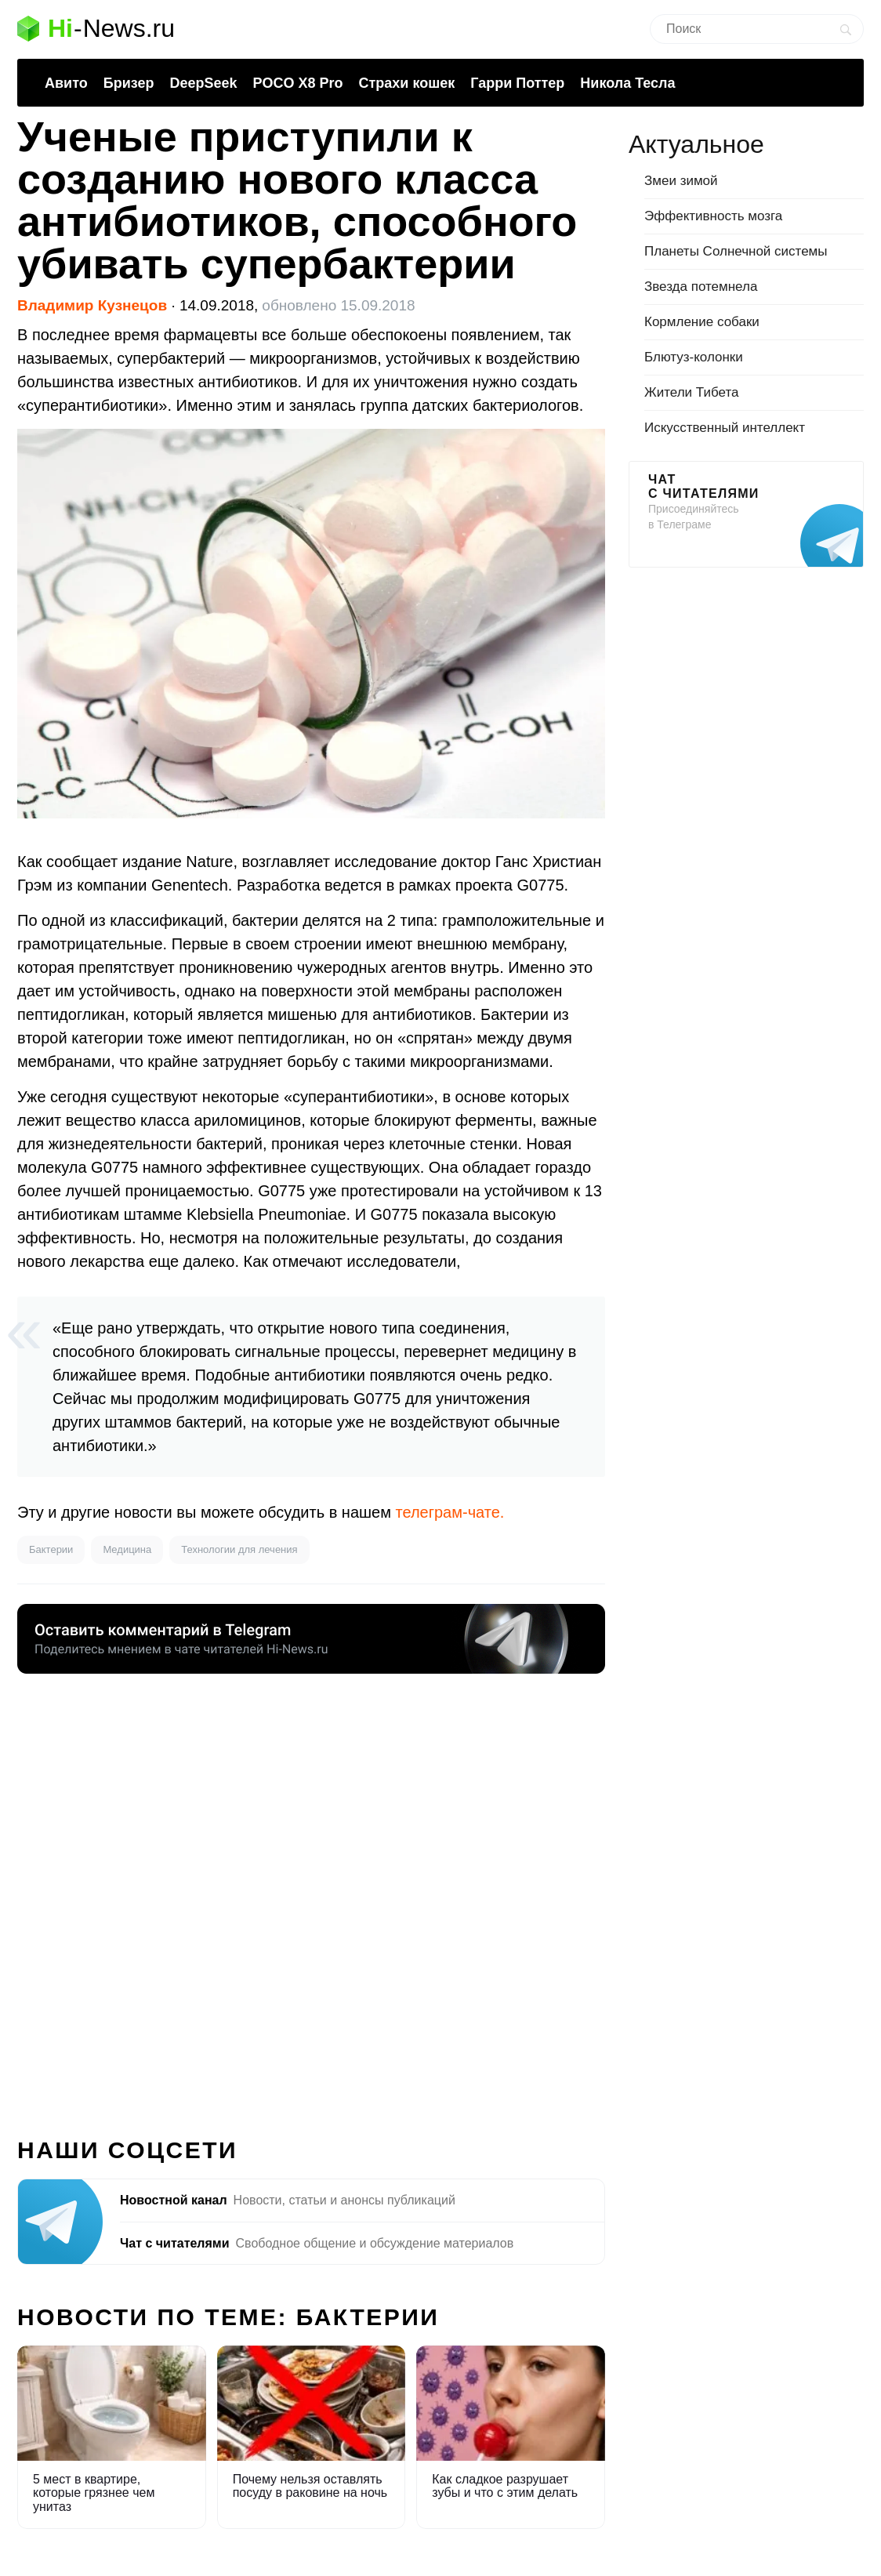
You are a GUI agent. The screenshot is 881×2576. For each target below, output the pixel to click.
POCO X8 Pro (297, 83)
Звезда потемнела (700, 286)
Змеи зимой (681, 180)
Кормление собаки (702, 321)
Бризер (128, 83)
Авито (66, 83)
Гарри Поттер (517, 83)
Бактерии (51, 1549)
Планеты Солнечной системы (736, 251)
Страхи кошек (407, 83)
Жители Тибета (691, 392)
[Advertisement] (311, 1896)
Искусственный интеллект (724, 427)
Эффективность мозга (713, 216)
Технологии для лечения (239, 1549)
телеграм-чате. (450, 1512)
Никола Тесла (627, 83)
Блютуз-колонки (693, 357)
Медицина (127, 1549)
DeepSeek (203, 83)
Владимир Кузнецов (92, 305)
